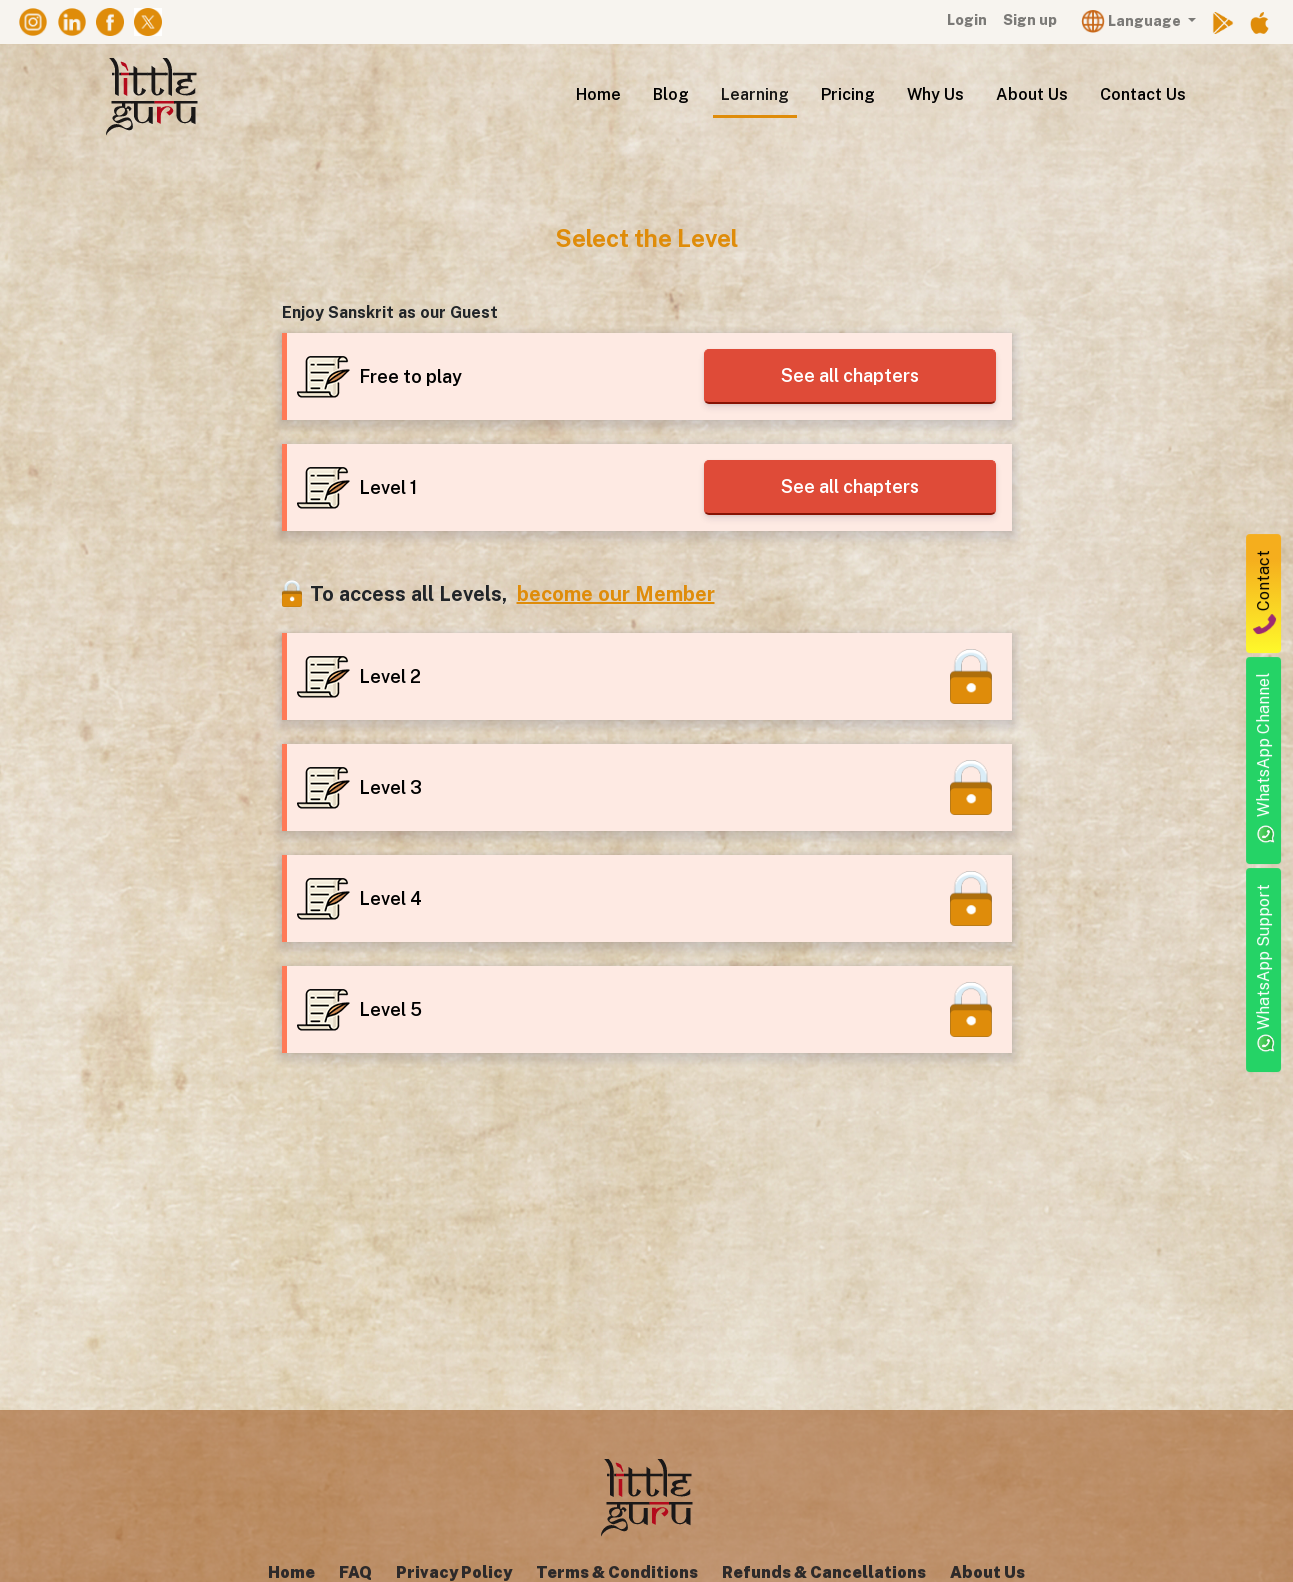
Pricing (848, 94)
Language (1132, 20)
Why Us (935, 94)
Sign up (1030, 20)
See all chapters (846, 375)
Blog (671, 94)
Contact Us (1143, 94)
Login (967, 20)
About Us (1032, 94)
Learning (755, 94)
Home (598, 94)
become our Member (616, 594)
